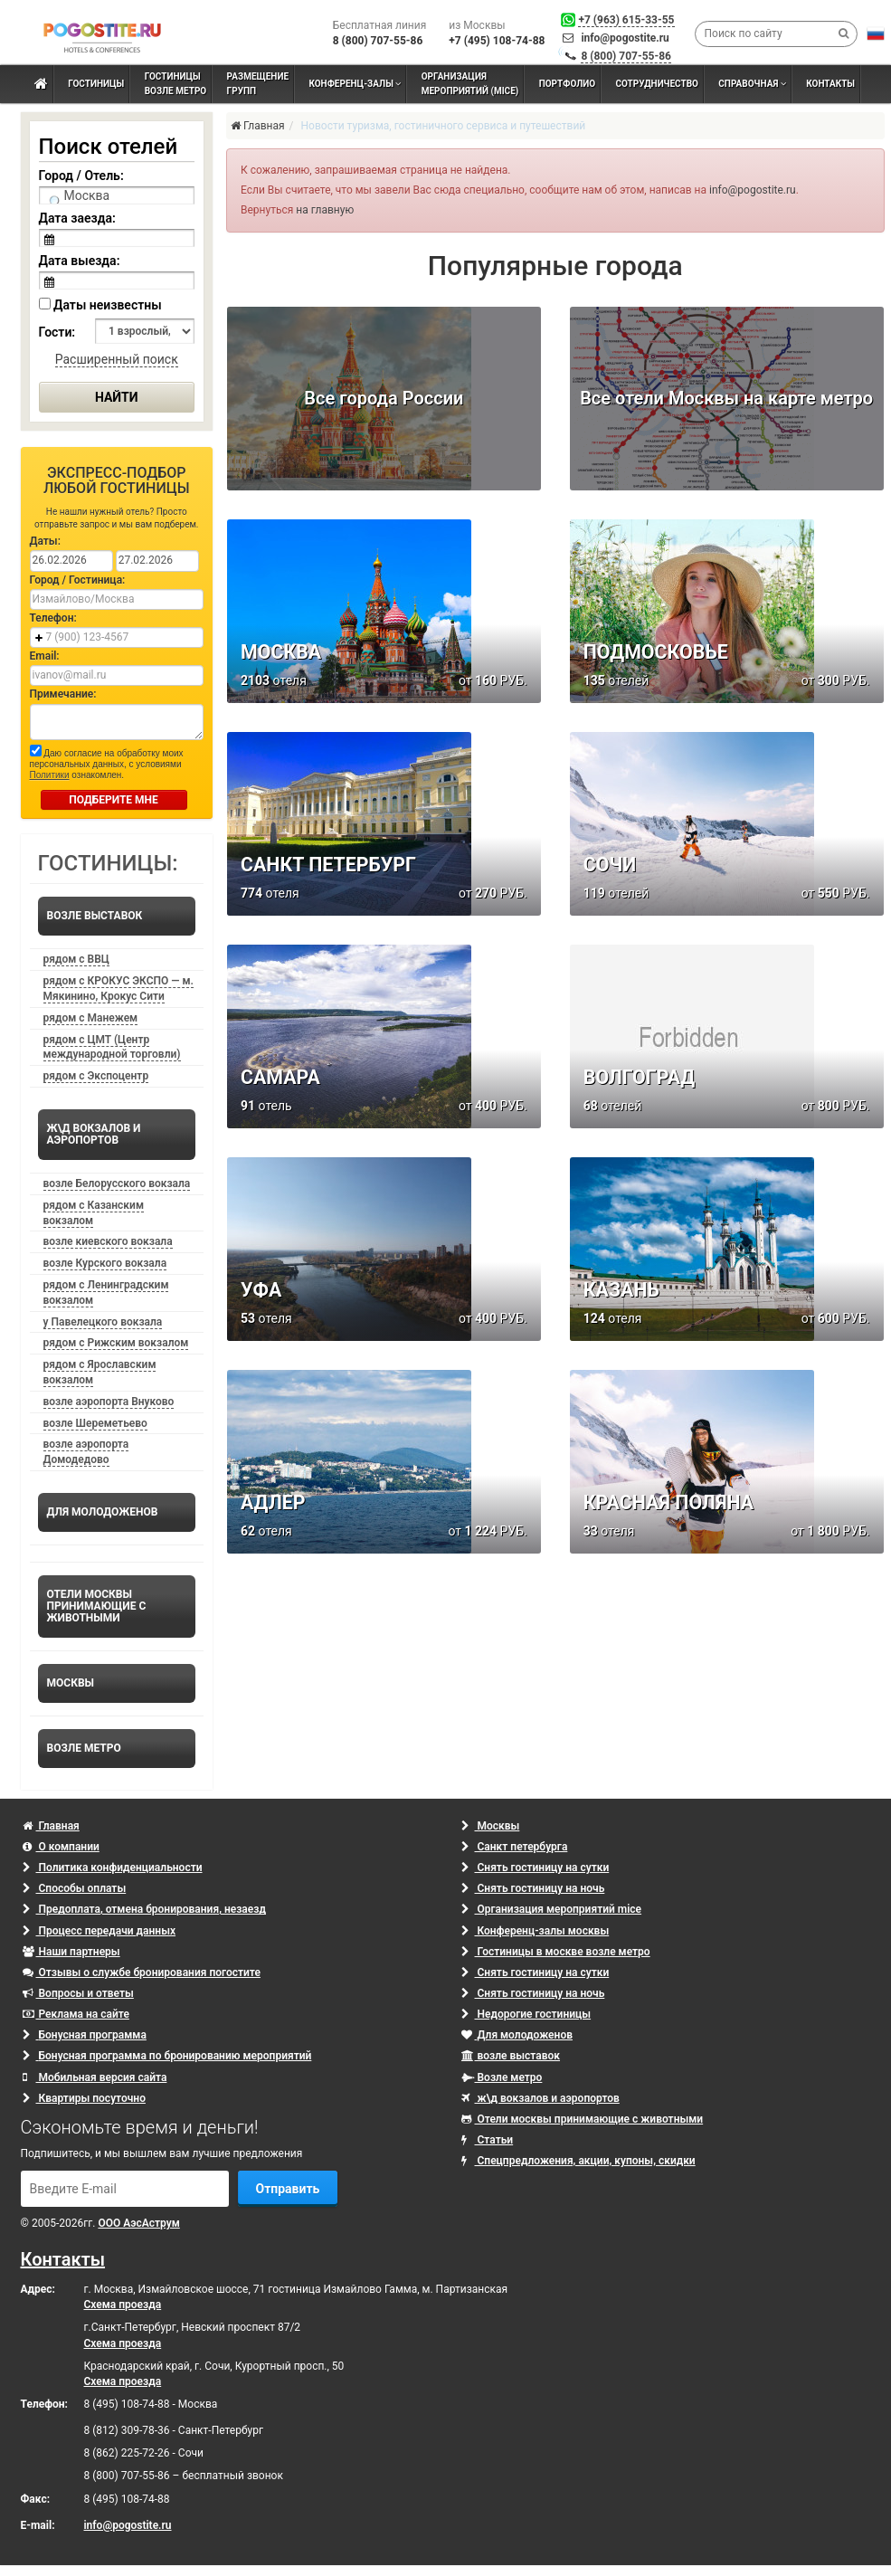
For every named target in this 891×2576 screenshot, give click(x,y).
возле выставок (511, 2055)
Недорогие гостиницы (526, 2014)
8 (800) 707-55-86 (626, 56)
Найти (116, 397)
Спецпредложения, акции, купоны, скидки (578, 2160)
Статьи (487, 2140)
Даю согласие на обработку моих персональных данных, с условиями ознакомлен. (107, 762)
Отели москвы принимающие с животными (582, 2119)
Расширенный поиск (116, 359)
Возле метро (502, 2077)
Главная (51, 1826)
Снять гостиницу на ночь (533, 1888)
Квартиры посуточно (84, 2098)
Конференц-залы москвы (535, 1931)
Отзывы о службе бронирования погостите (142, 1972)
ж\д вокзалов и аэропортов (540, 2098)
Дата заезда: (77, 218)
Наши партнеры (71, 1951)
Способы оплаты (75, 1888)
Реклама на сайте (76, 2014)
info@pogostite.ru (624, 38)
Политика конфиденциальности (113, 1867)
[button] (876, 33)
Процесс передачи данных (99, 1931)
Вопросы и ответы (78, 1993)
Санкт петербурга (514, 1846)
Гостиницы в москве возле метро (555, 1951)
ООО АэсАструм (138, 2223)
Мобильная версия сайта (95, 2077)
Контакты (63, 2259)
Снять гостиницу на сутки (535, 1867)
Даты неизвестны (100, 305)
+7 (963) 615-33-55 (626, 20)
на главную (325, 210)
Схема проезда (123, 2304)
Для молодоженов (517, 2035)
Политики (50, 775)
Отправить (288, 2189)
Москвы (490, 1826)
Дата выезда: (79, 260)
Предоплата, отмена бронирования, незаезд (144, 1909)
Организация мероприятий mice (551, 1909)
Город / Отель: (81, 175)
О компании (61, 1846)
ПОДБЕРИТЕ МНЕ (113, 800)
